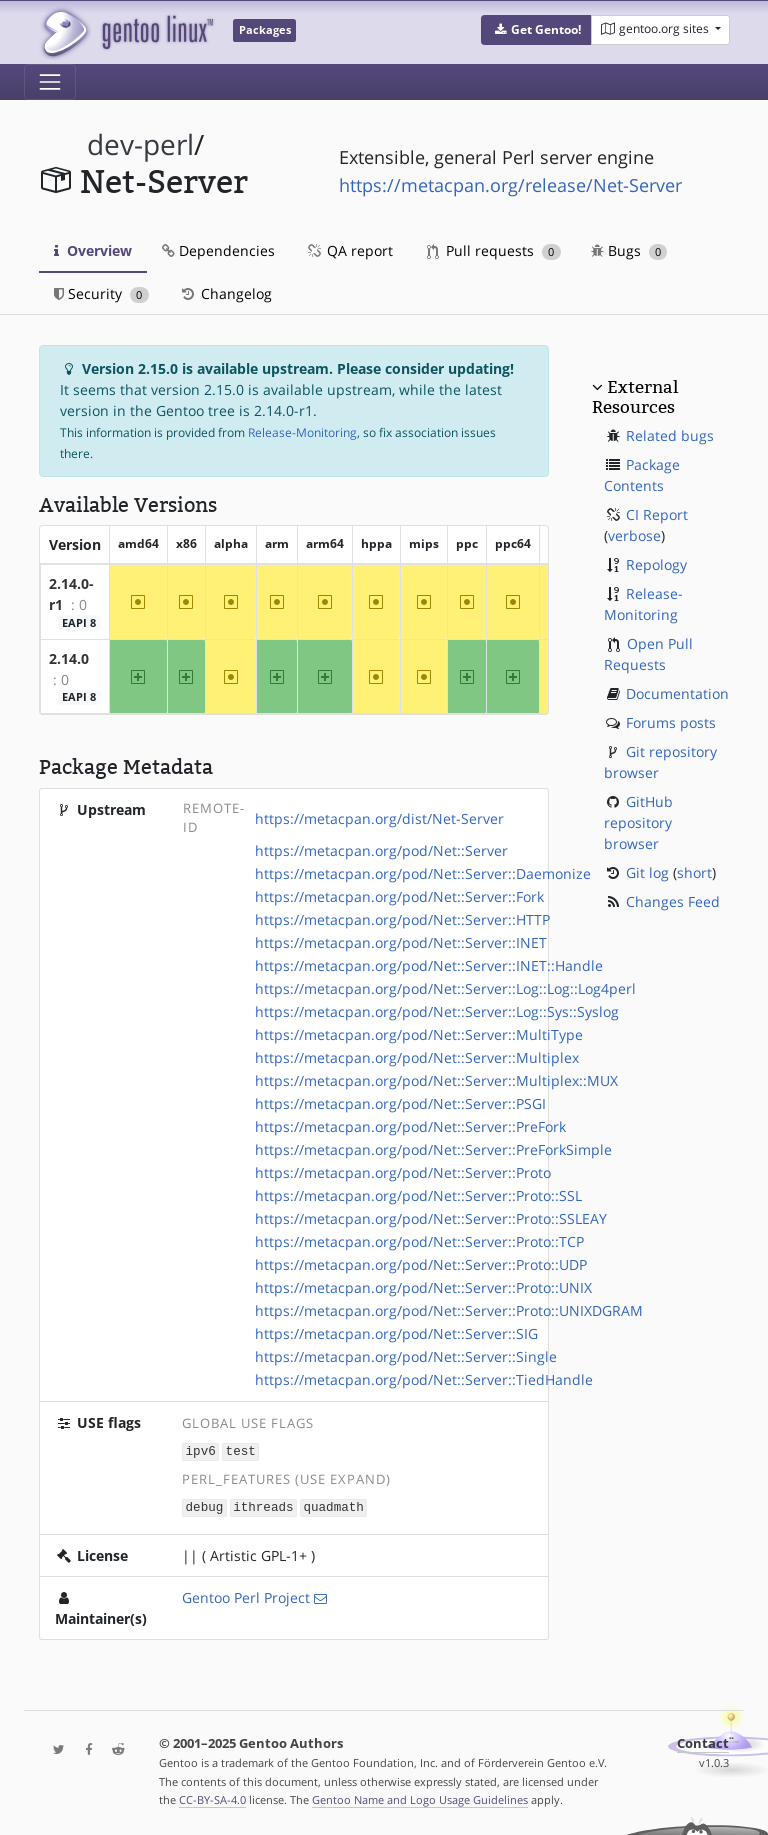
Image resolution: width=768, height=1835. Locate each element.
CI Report (657, 514)
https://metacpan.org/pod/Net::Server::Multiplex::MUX (436, 1080)
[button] (536, 30)
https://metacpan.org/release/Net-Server (510, 185)
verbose (634, 535)
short (694, 872)
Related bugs (670, 435)
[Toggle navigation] (50, 82)
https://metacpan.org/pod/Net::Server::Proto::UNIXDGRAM (449, 1310)
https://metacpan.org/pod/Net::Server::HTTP (402, 919)
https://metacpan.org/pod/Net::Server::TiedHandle (424, 1379)
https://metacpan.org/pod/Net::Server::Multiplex (417, 1057)
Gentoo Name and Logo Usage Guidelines (420, 1798)
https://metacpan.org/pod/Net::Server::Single (406, 1356)
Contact (703, 1741)
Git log (647, 872)
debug (205, 1505)
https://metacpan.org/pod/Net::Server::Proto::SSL (418, 1195)
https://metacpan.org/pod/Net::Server (381, 850)
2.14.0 (69, 658)
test (241, 1450)
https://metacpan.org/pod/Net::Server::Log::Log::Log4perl (445, 988)
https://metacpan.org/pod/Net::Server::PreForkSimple (433, 1149)
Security (101, 293)
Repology (656, 564)
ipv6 (201, 1450)
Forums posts (671, 722)
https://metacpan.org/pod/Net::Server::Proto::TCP (419, 1241)
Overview (93, 250)
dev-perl (140, 144)
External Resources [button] (635, 397)
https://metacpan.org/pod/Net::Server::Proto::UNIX (423, 1287)
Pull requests (494, 250)
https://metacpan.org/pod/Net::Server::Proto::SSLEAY (431, 1218)
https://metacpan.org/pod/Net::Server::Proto (403, 1172)
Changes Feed (673, 901)
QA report (349, 250)
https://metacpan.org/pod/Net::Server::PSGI (400, 1103)
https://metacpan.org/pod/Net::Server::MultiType (419, 1034)
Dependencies (218, 250)
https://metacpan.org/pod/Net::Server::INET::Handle (429, 965)
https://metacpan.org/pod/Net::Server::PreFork (410, 1126)
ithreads (263, 1505)
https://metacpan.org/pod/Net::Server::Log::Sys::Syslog (437, 1011)
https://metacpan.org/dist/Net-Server (379, 818)
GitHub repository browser (638, 822)
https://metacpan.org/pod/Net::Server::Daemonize (423, 873)
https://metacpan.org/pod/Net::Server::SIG (396, 1333)
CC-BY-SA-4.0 (212, 1798)
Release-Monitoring (302, 432)
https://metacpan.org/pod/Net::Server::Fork (399, 896)
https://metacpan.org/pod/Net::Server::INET (401, 942)
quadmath (333, 1505)
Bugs (629, 250)
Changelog (225, 293)
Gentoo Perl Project (246, 1595)
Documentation (677, 693)
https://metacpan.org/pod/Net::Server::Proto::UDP (421, 1264)
